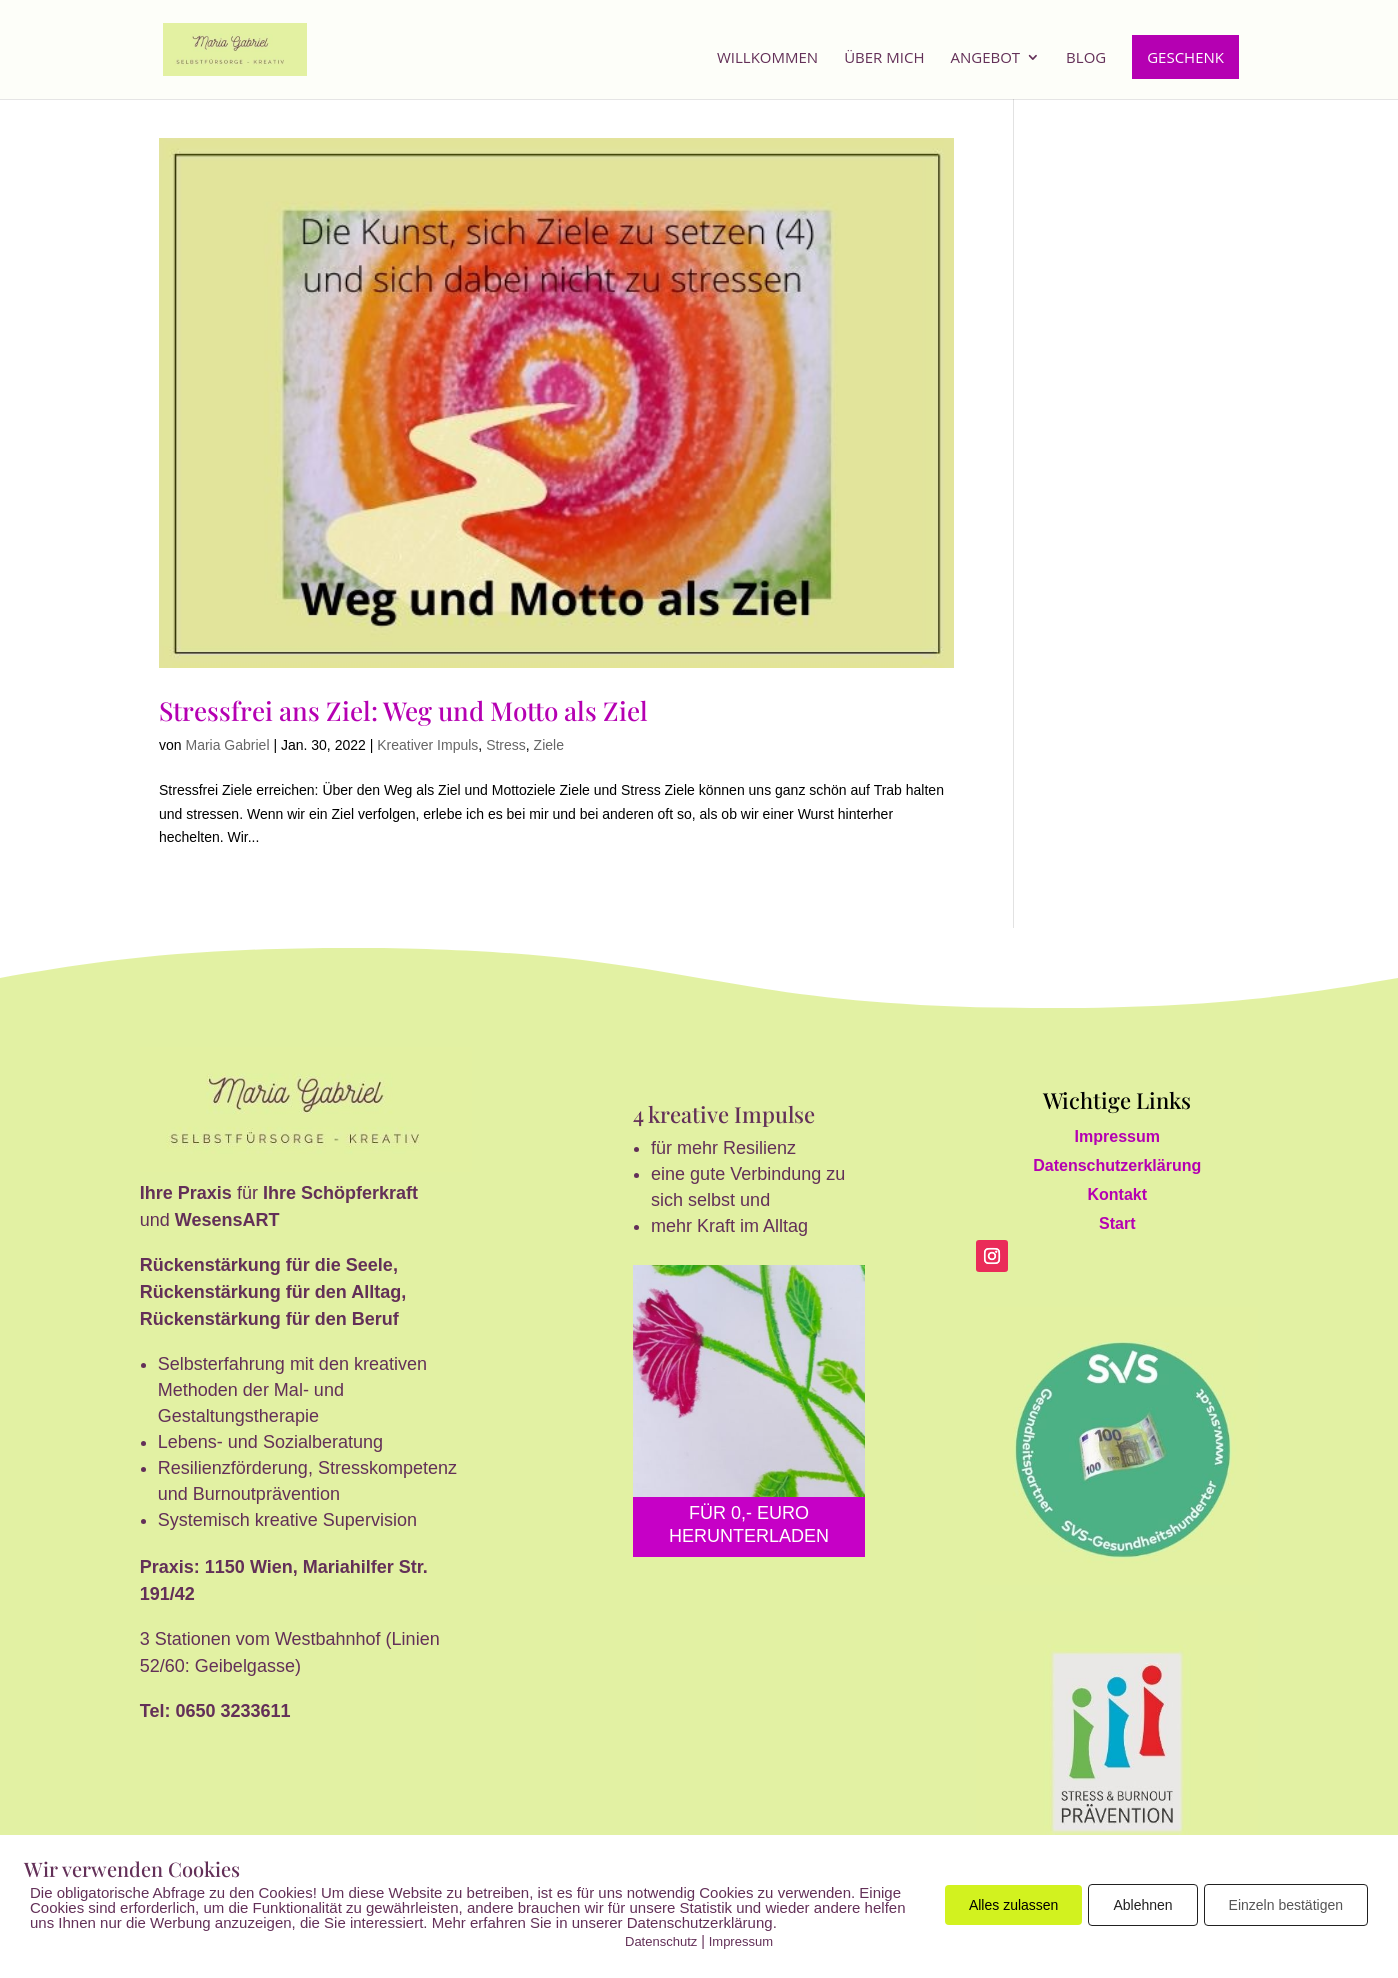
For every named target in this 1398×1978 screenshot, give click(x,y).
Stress (506, 745)
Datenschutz (661, 1941)
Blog (1086, 58)
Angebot (985, 58)
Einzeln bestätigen (1286, 1905)
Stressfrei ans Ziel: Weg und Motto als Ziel (403, 710)
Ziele (549, 745)
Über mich (884, 58)
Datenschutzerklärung (1117, 1165)
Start (1117, 1223)
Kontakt (1117, 1194)
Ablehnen (1142, 1905)
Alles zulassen (1014, 1905)
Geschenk (1185, 57)
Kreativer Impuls (427, 745)
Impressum (1117, 1136)
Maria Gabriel (227, 745)
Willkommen (767, 58)
